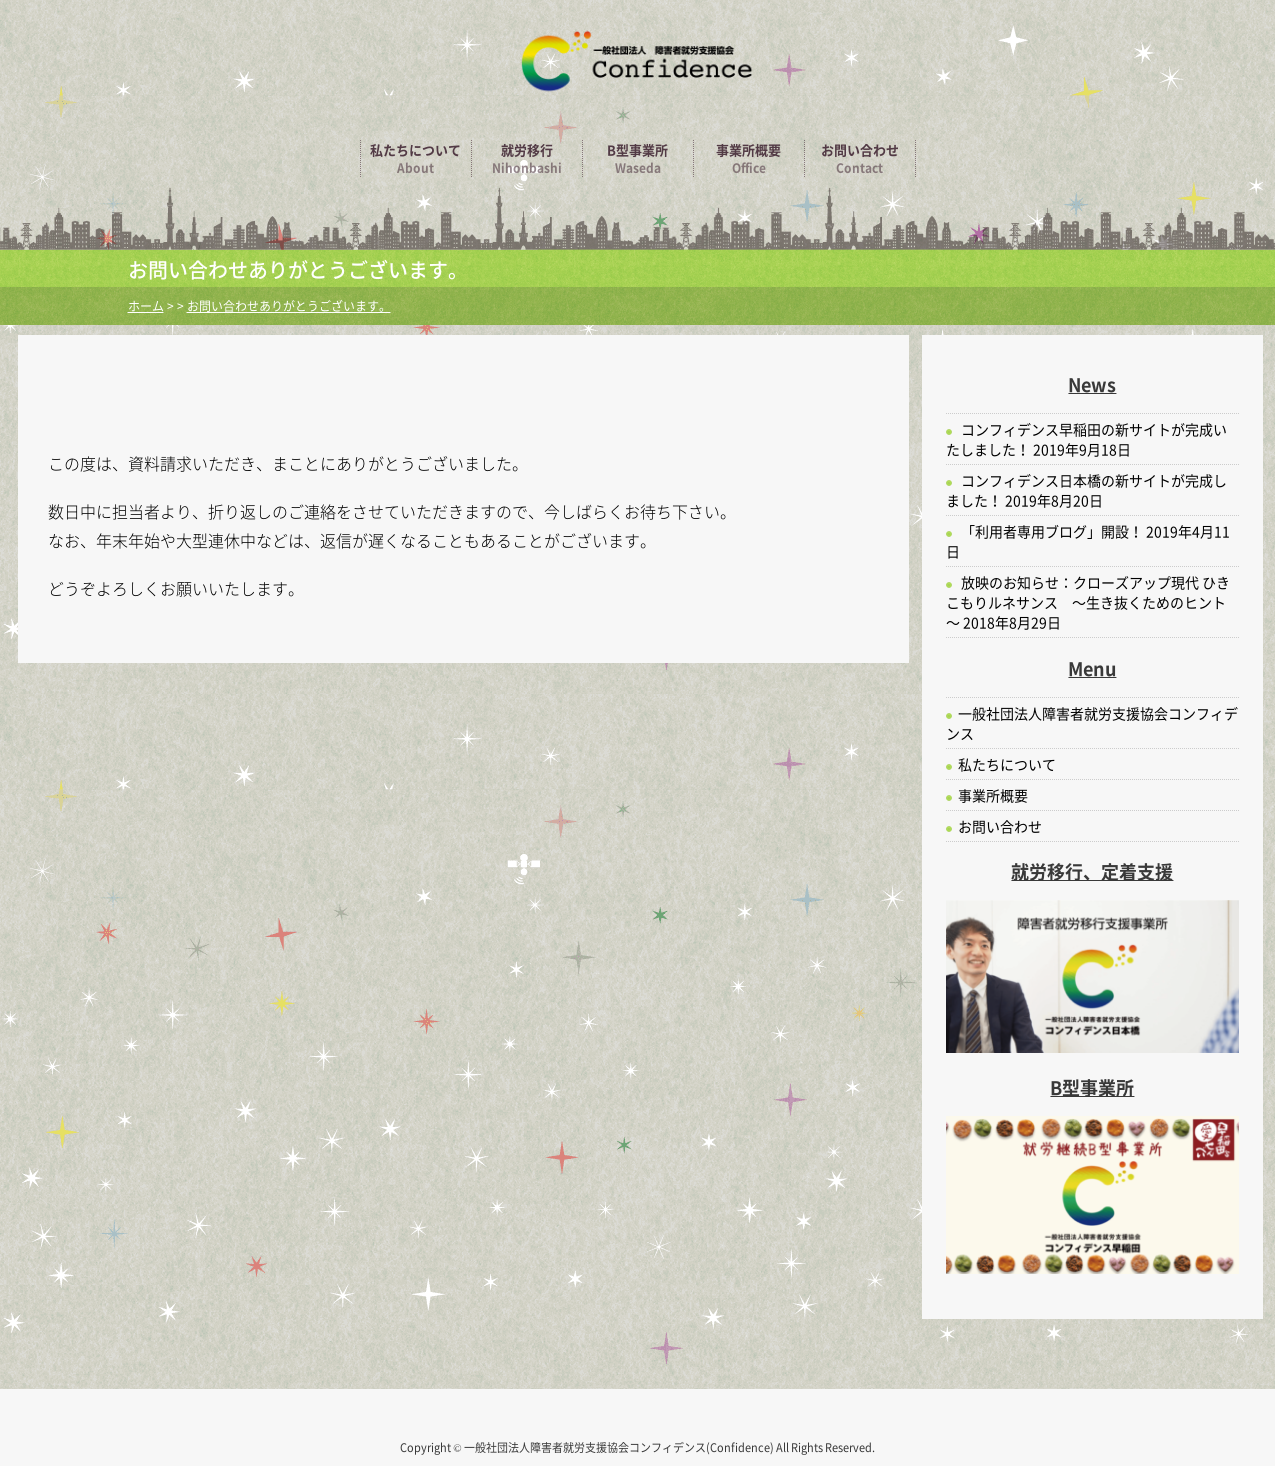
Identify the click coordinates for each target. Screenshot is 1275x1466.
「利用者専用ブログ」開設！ (1052, 531)
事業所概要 (749, 158)
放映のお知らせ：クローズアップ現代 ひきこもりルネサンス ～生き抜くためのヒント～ (1088, 602)
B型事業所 (638, 158)
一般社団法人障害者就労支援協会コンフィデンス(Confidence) (620, 1447)
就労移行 (527, 158)
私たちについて (416, 158)
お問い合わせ (860, 158)
